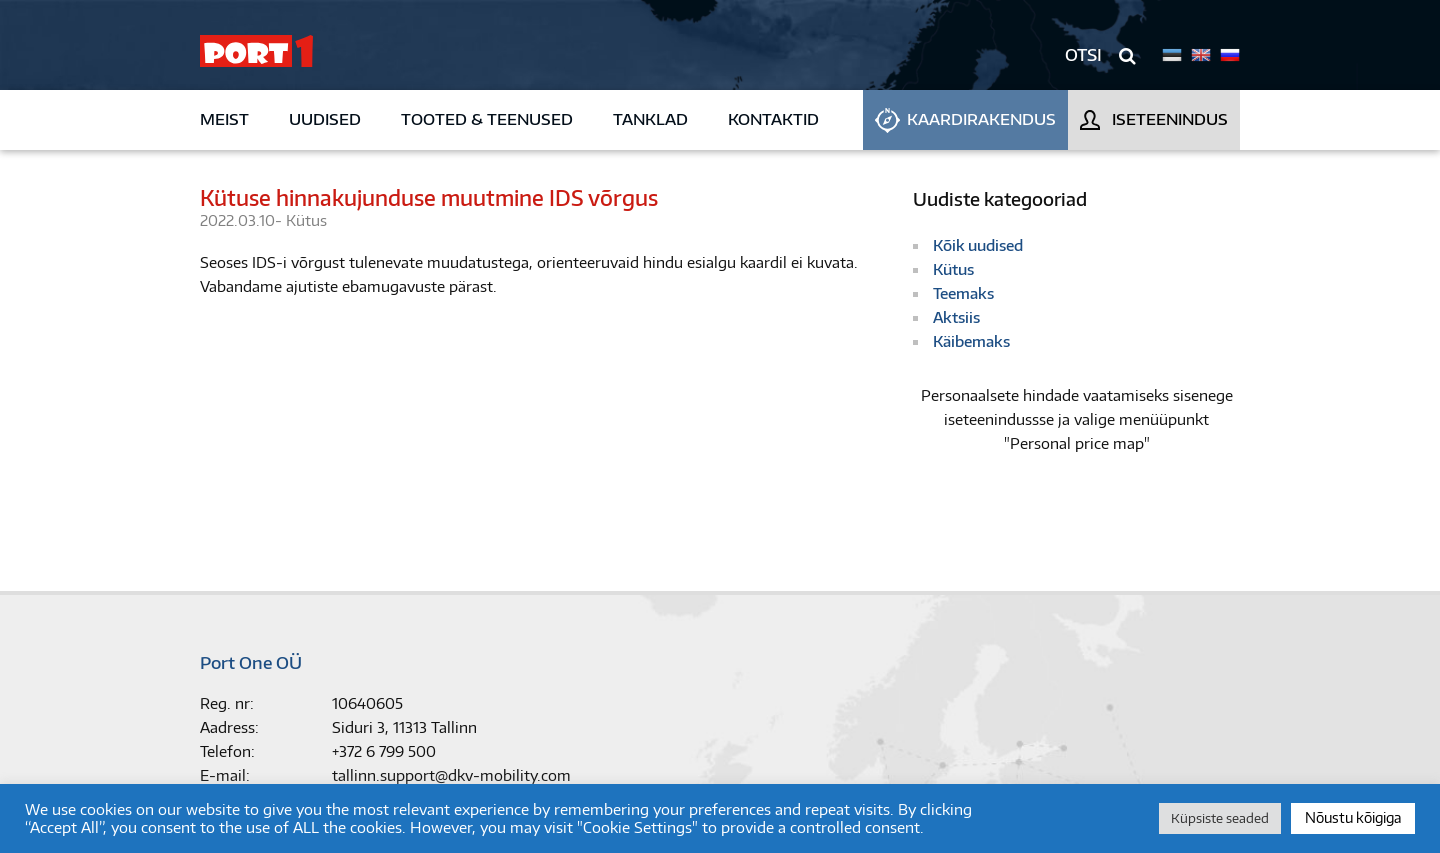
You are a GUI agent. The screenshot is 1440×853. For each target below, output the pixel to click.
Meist (224, 119)
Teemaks (963, 293)
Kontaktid (773, 119)
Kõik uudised (978, 245)
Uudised (325, 119)
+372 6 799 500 (384, 751)
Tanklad (650, 119)
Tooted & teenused (487, 119)
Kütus (306, 220)
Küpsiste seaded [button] (1220, 818)
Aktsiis (956, 317)
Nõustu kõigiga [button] (1353, 817)
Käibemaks (971, 341)
